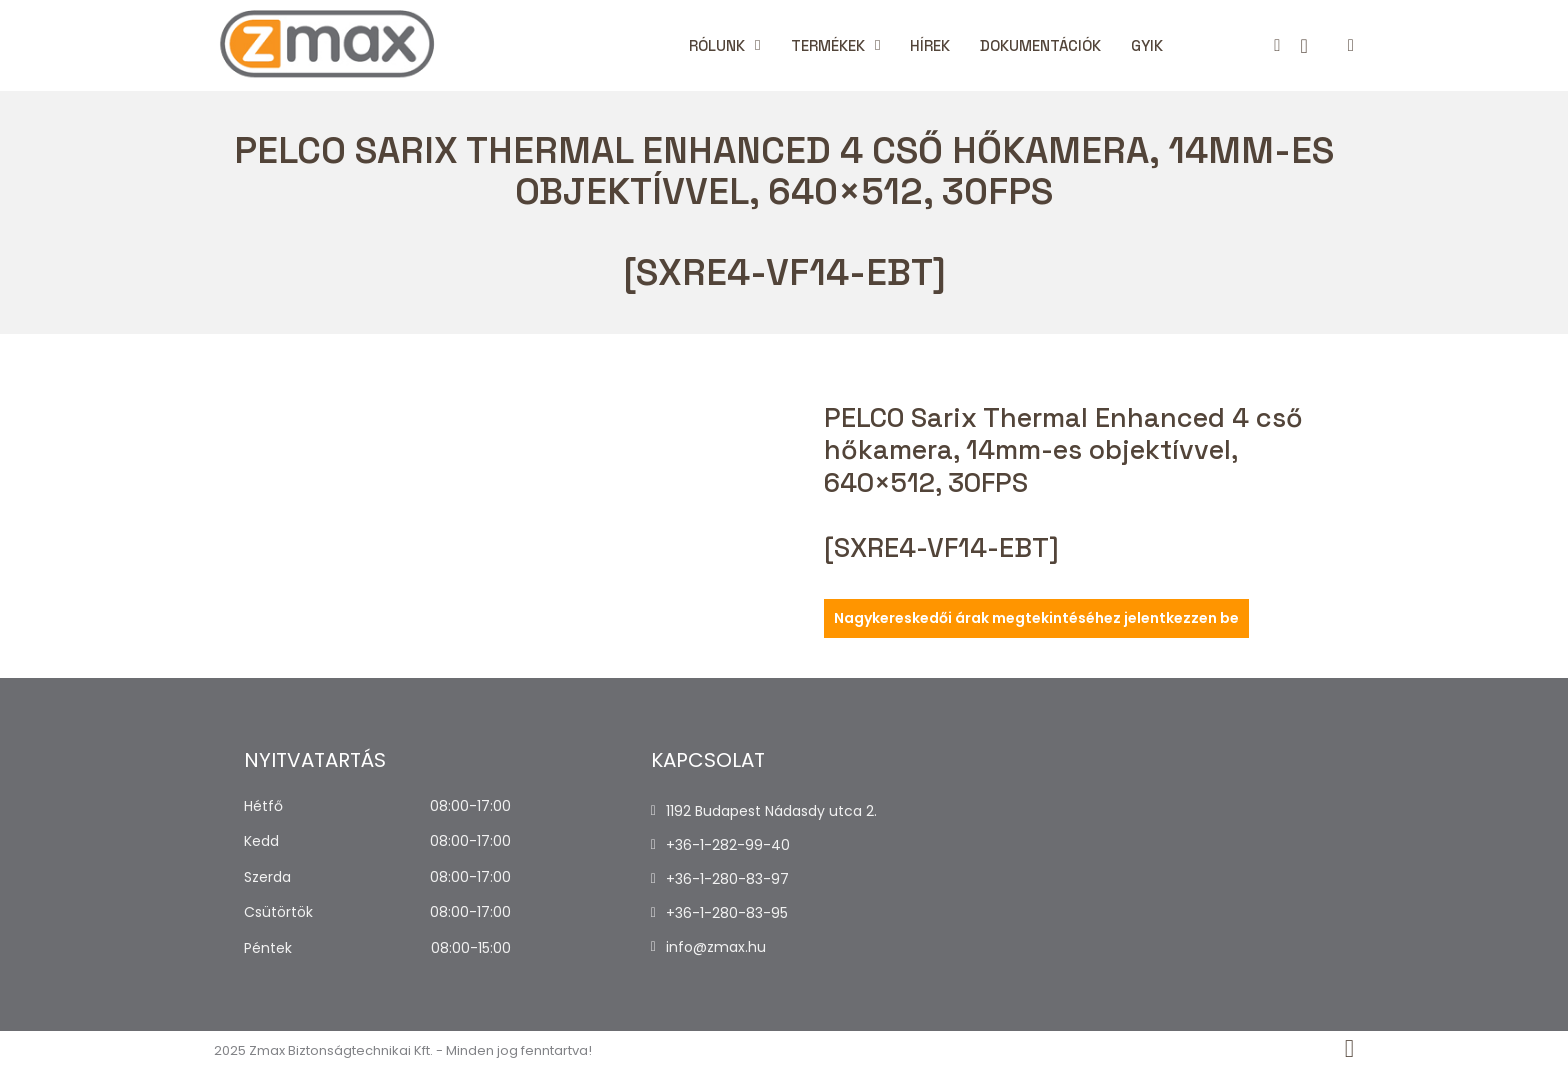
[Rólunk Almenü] (757, 45)
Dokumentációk (1040, 45)
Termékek (828, 45)
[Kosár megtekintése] (1303, 46)
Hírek (930, 45)
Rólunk (717, 45)
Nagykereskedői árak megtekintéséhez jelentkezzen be (1036, 618)
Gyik (1147, 45)
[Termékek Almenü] (877, 45)
